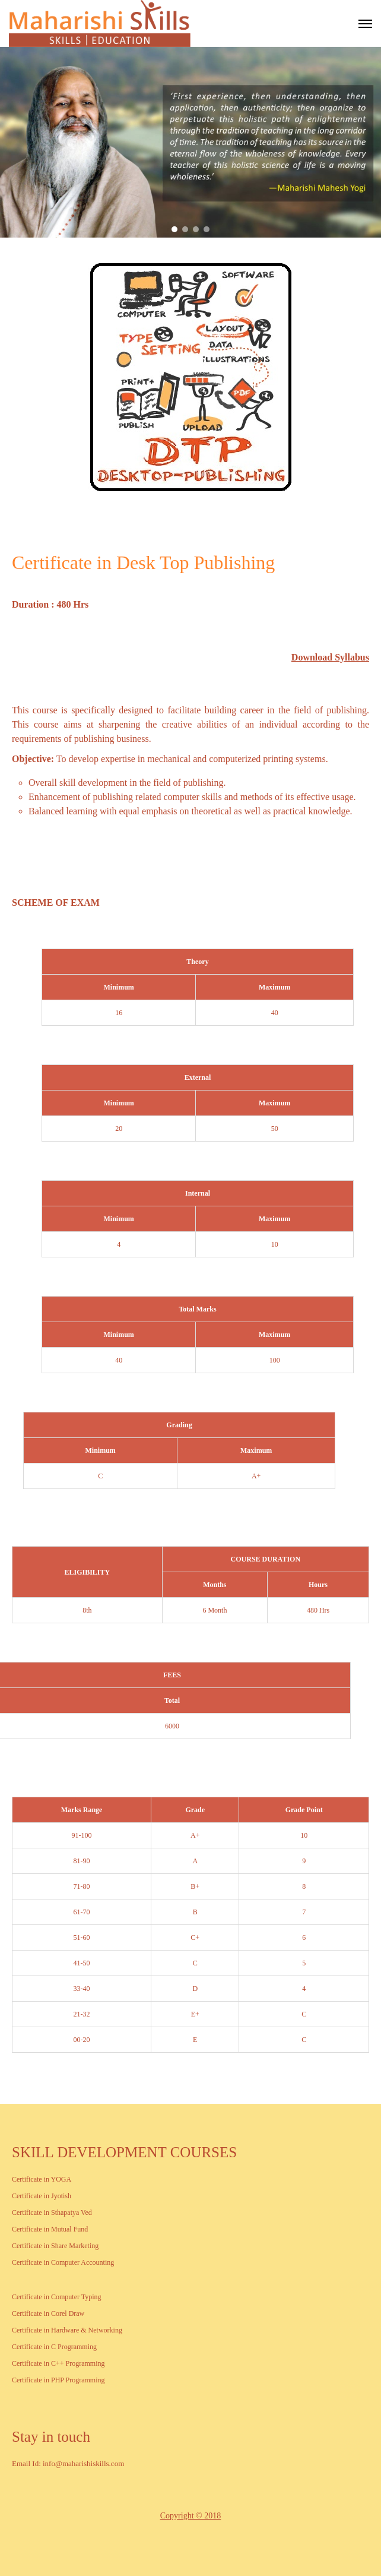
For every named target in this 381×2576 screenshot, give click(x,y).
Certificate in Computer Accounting (63, 2262)
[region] (190, 142)
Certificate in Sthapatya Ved (52, 2212)
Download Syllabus (330, 657)
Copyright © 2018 (190, 2515)
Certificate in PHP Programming (58, 2380)
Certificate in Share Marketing (55, 2246)
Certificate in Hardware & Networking (67, 2330)
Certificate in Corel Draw (48, 2313)
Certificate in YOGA (41, 2179)
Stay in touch (51, 2437)
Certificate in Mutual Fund (50, 2229)
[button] (174, 229)
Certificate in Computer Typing (56, 2297)
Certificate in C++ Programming (58, 2363)
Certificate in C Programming (54, 2347)
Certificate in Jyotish (41, 2196)
